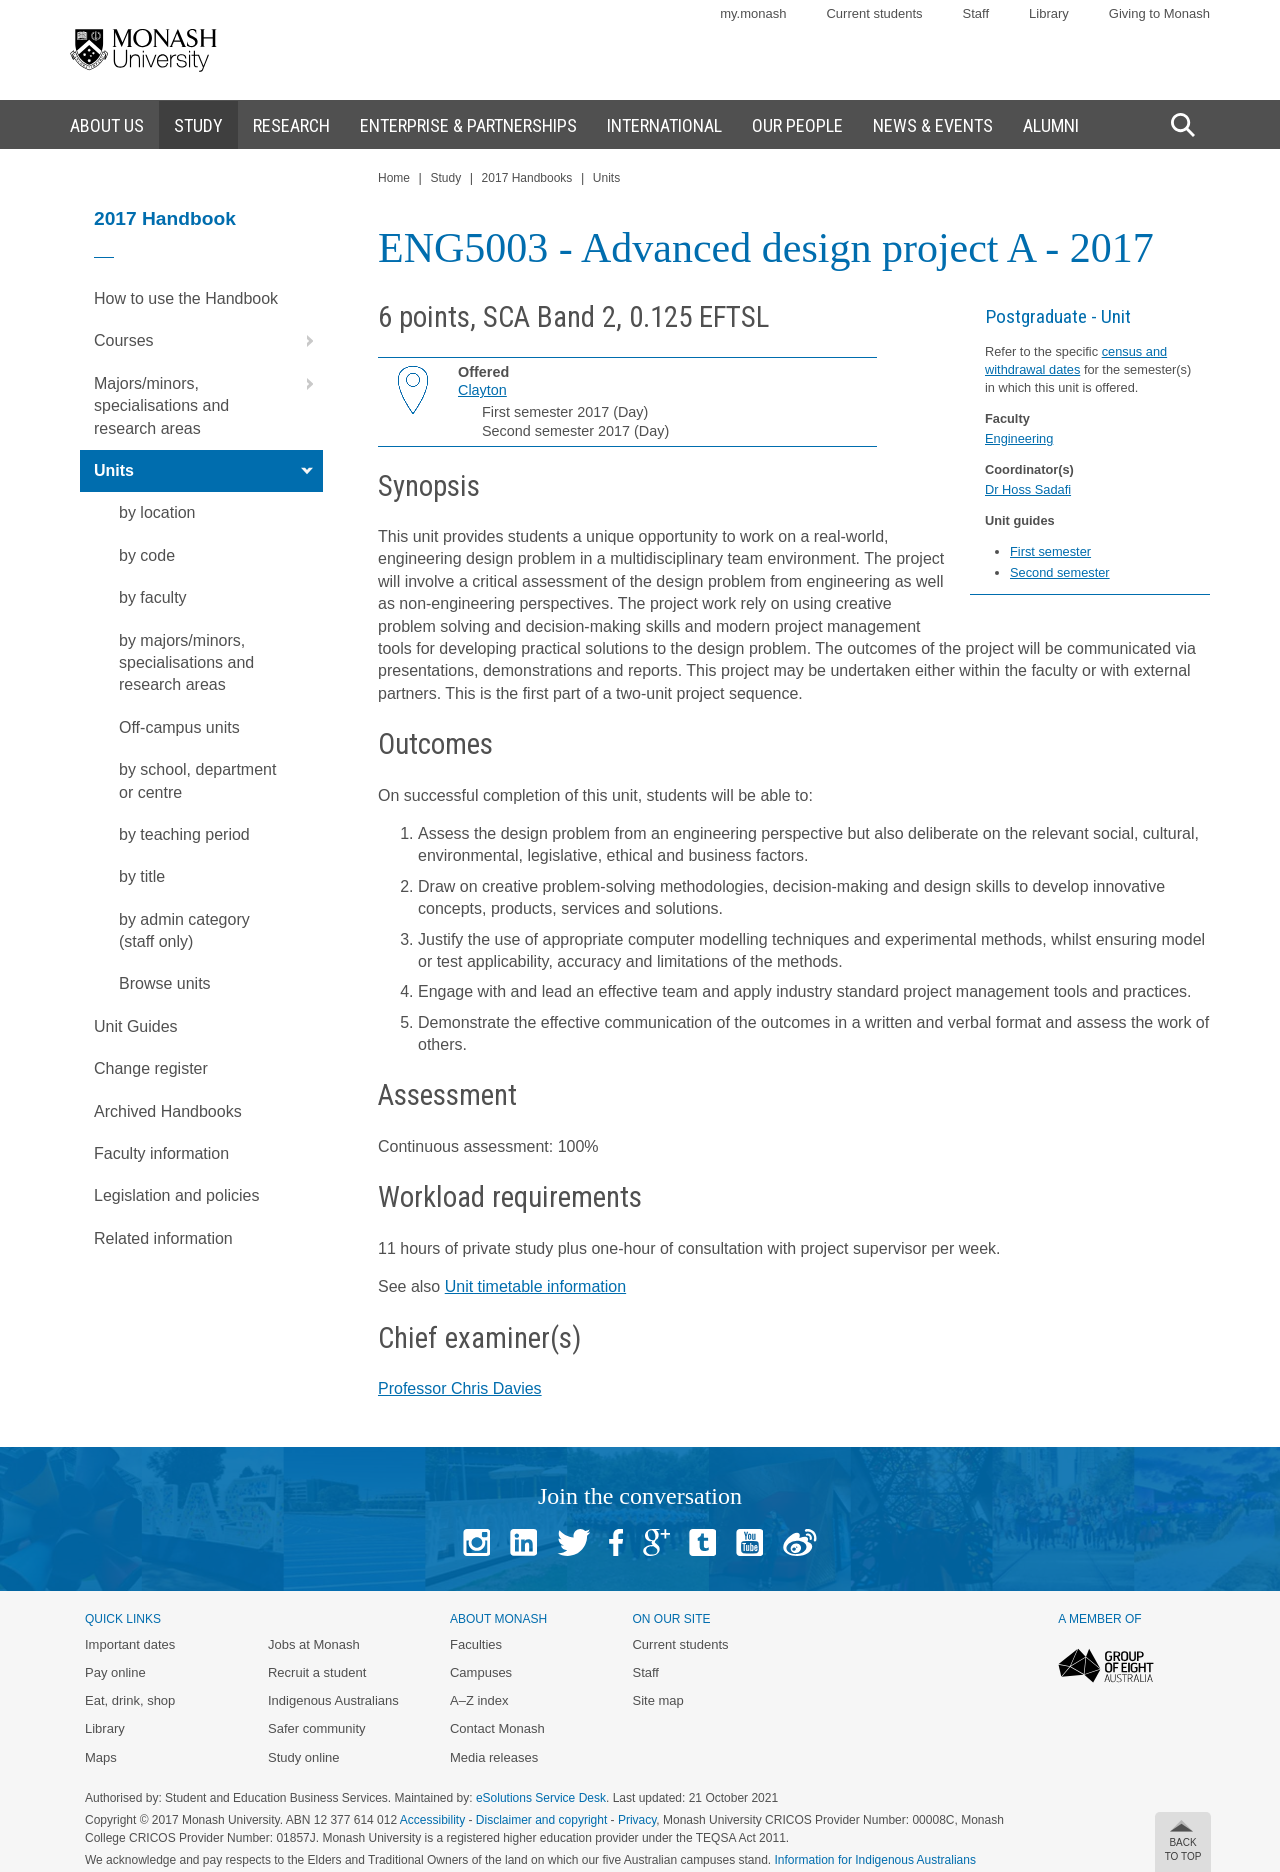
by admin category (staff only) (184, 930)
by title (142, 876)
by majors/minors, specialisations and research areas (186, 663)
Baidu (800, 1542)
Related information (163, 1238)
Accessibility (432, 1820)
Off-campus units (179, 727)
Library (1049, 13)
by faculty (153, 597)
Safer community (317, 1728)
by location (157, 512)
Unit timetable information (535, 1286)
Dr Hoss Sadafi (1028, 489)
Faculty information (161, 1153)
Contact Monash (497, 1728)
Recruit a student (317, 1672)
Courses (208, 341)
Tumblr (702, 1542)
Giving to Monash (1159, 13)
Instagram (476, 1542)
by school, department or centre (197, 780)
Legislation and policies (176, 1195)
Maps (101, 1757)
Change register (151, 1068)
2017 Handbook (165, 218)
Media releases (494, 1757)
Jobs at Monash (314, 1644)
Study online (304, 1757)
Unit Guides (136, 1026)
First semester (1050, 551)
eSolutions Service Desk (541, 1798)
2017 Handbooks (527, 178)
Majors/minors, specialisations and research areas (208, 400)
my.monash (753, 13)
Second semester (1060, 572)
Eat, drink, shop (130, 1700)
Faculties (476, 1644)
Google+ (656, 1542)
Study (445, 178)
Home (394, 178)
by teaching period (184, 834)
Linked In (523, 1542)
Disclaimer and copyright (541, 1820)
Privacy (637, 1820)
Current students (874, 13)
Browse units (165, 983)
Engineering (1019, 438)
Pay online (115, 1672)
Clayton (482, 390)
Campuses (481, 1672)
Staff (976, 13)
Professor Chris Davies (460, 1388)
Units (208, 471)
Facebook (616, 1542)
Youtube (749, 1542)
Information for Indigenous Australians (875, 1860)
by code (147, 555)
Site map (657, 1700)
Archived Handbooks (168, 1111)
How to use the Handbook (186, 298)
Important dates (130, 1644)
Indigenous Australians (333, 1700)
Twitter (573, 1542)
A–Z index (479, 1700)
